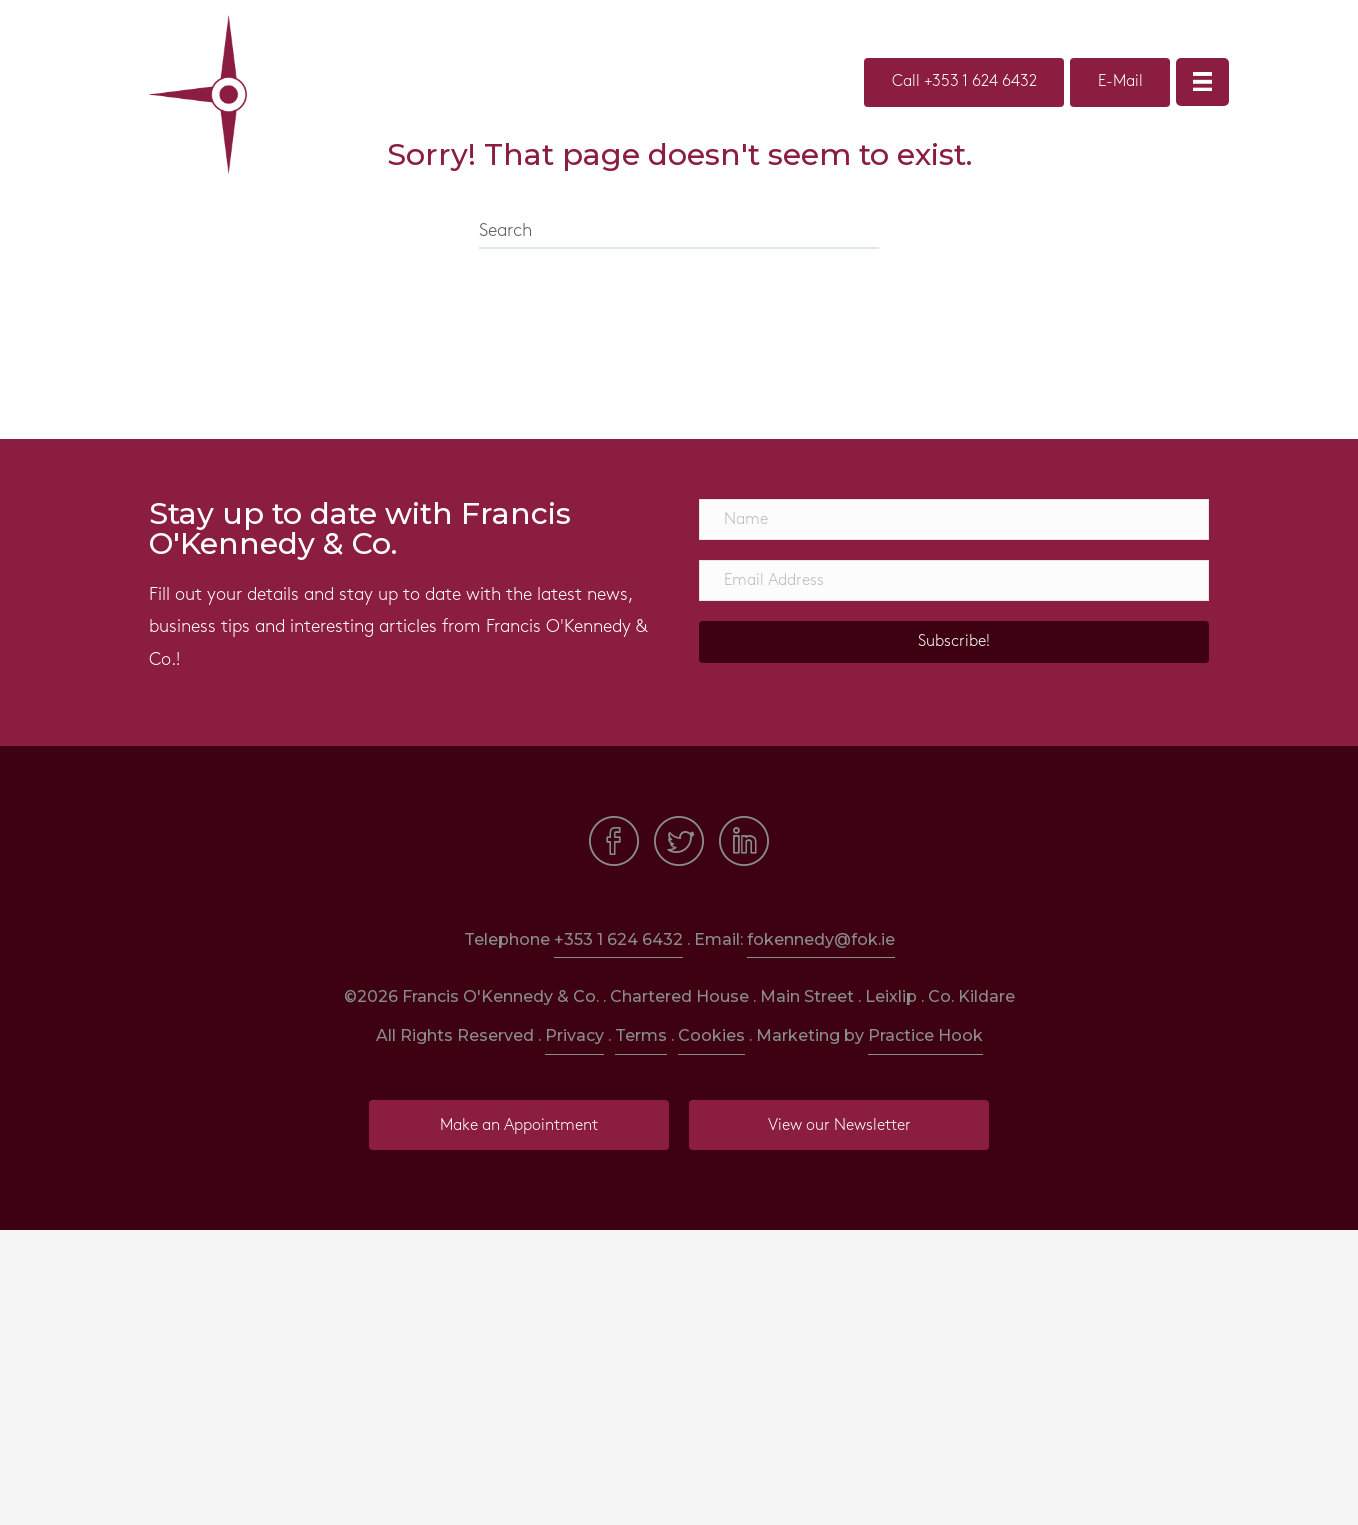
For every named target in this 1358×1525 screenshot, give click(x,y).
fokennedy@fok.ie (821, 939)
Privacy (574, 1035)
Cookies (711, 1035)
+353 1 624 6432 (618, 939)
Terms (641, 1035)
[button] (954, 642)
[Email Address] (954, 580)
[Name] (954, 519)
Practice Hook (925, 1035)
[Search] (679, 232)
